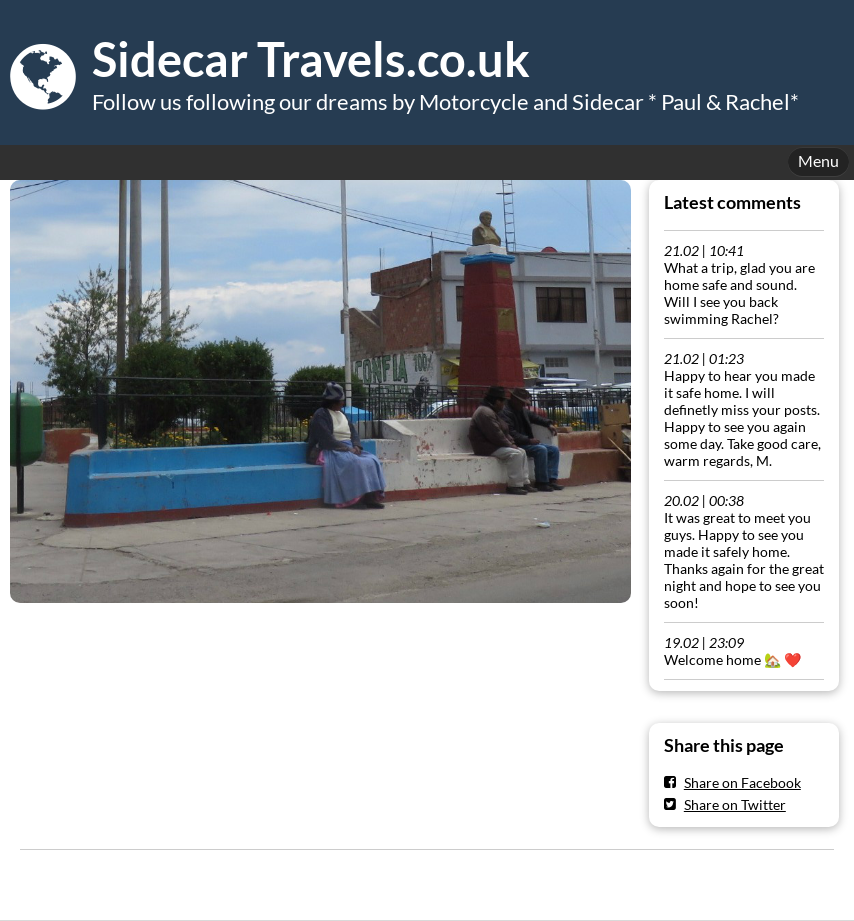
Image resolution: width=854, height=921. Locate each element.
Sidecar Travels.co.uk (311, 59)
